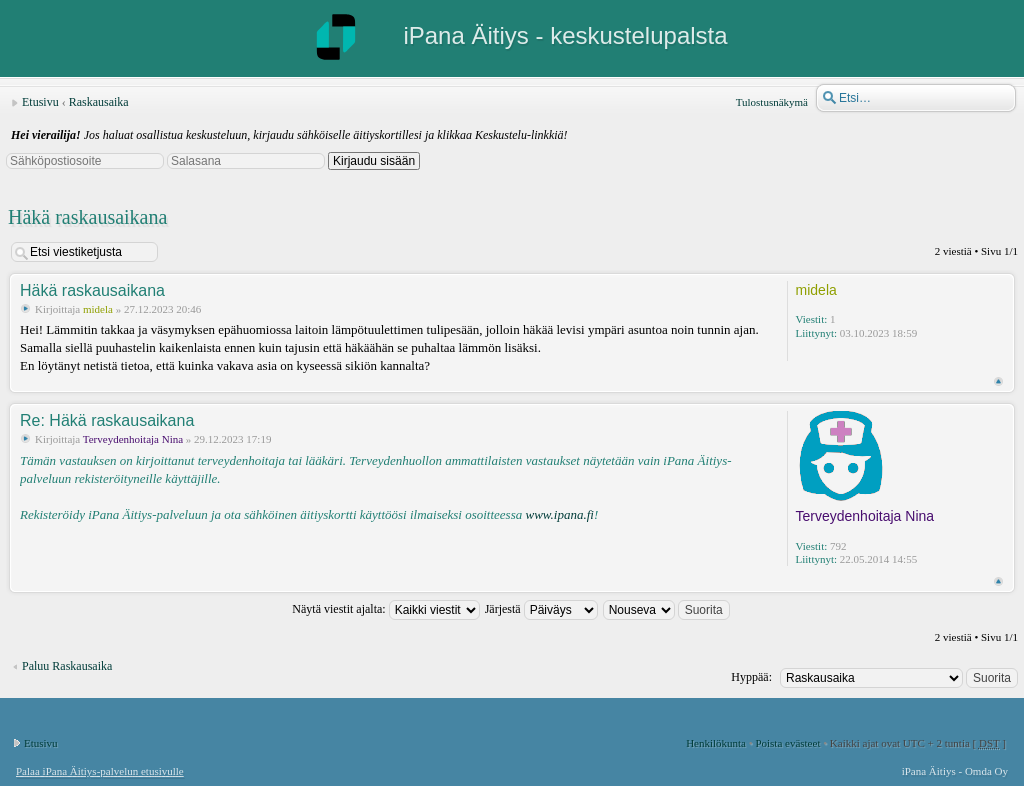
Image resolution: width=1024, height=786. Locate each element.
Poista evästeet (787, 743)
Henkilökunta (716, 743)
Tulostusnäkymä (772, 102)
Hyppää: (751, 677)
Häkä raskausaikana (87, 217)
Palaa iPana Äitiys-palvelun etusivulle (100, 771)
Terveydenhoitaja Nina (133, 439)
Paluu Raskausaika (67, 666)
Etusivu (40, 102)
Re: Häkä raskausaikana (107, 420)
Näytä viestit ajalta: (385, 609)
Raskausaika (99, 102)
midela (98, 309)
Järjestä (541, 609)
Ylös (998, 381)
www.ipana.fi (559, 514)
